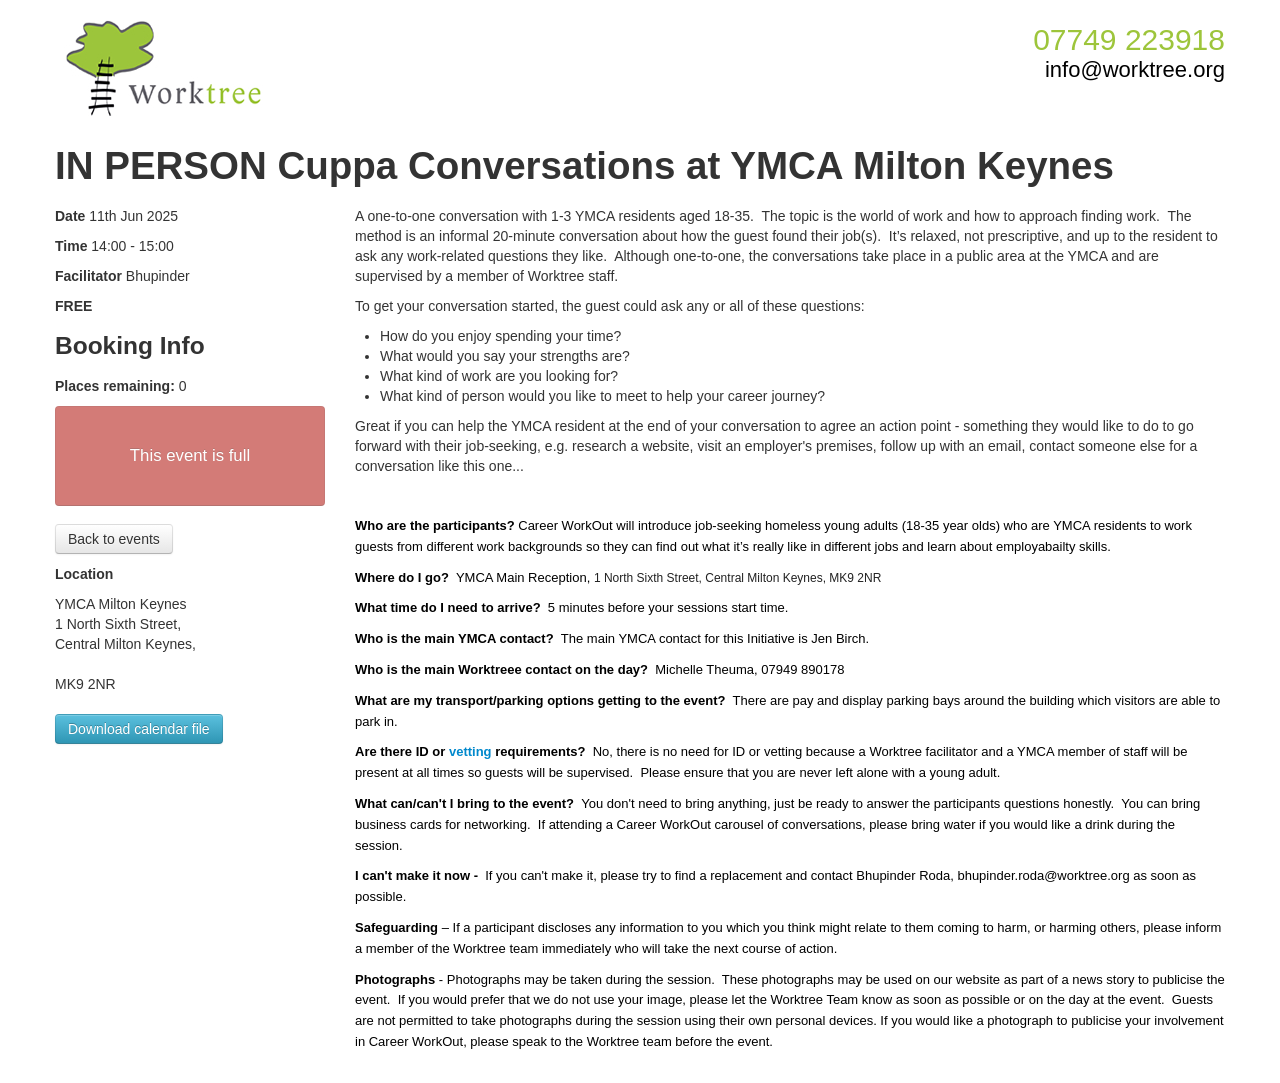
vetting (470, 751)
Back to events (114, 539)
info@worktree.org (1135, 70)
